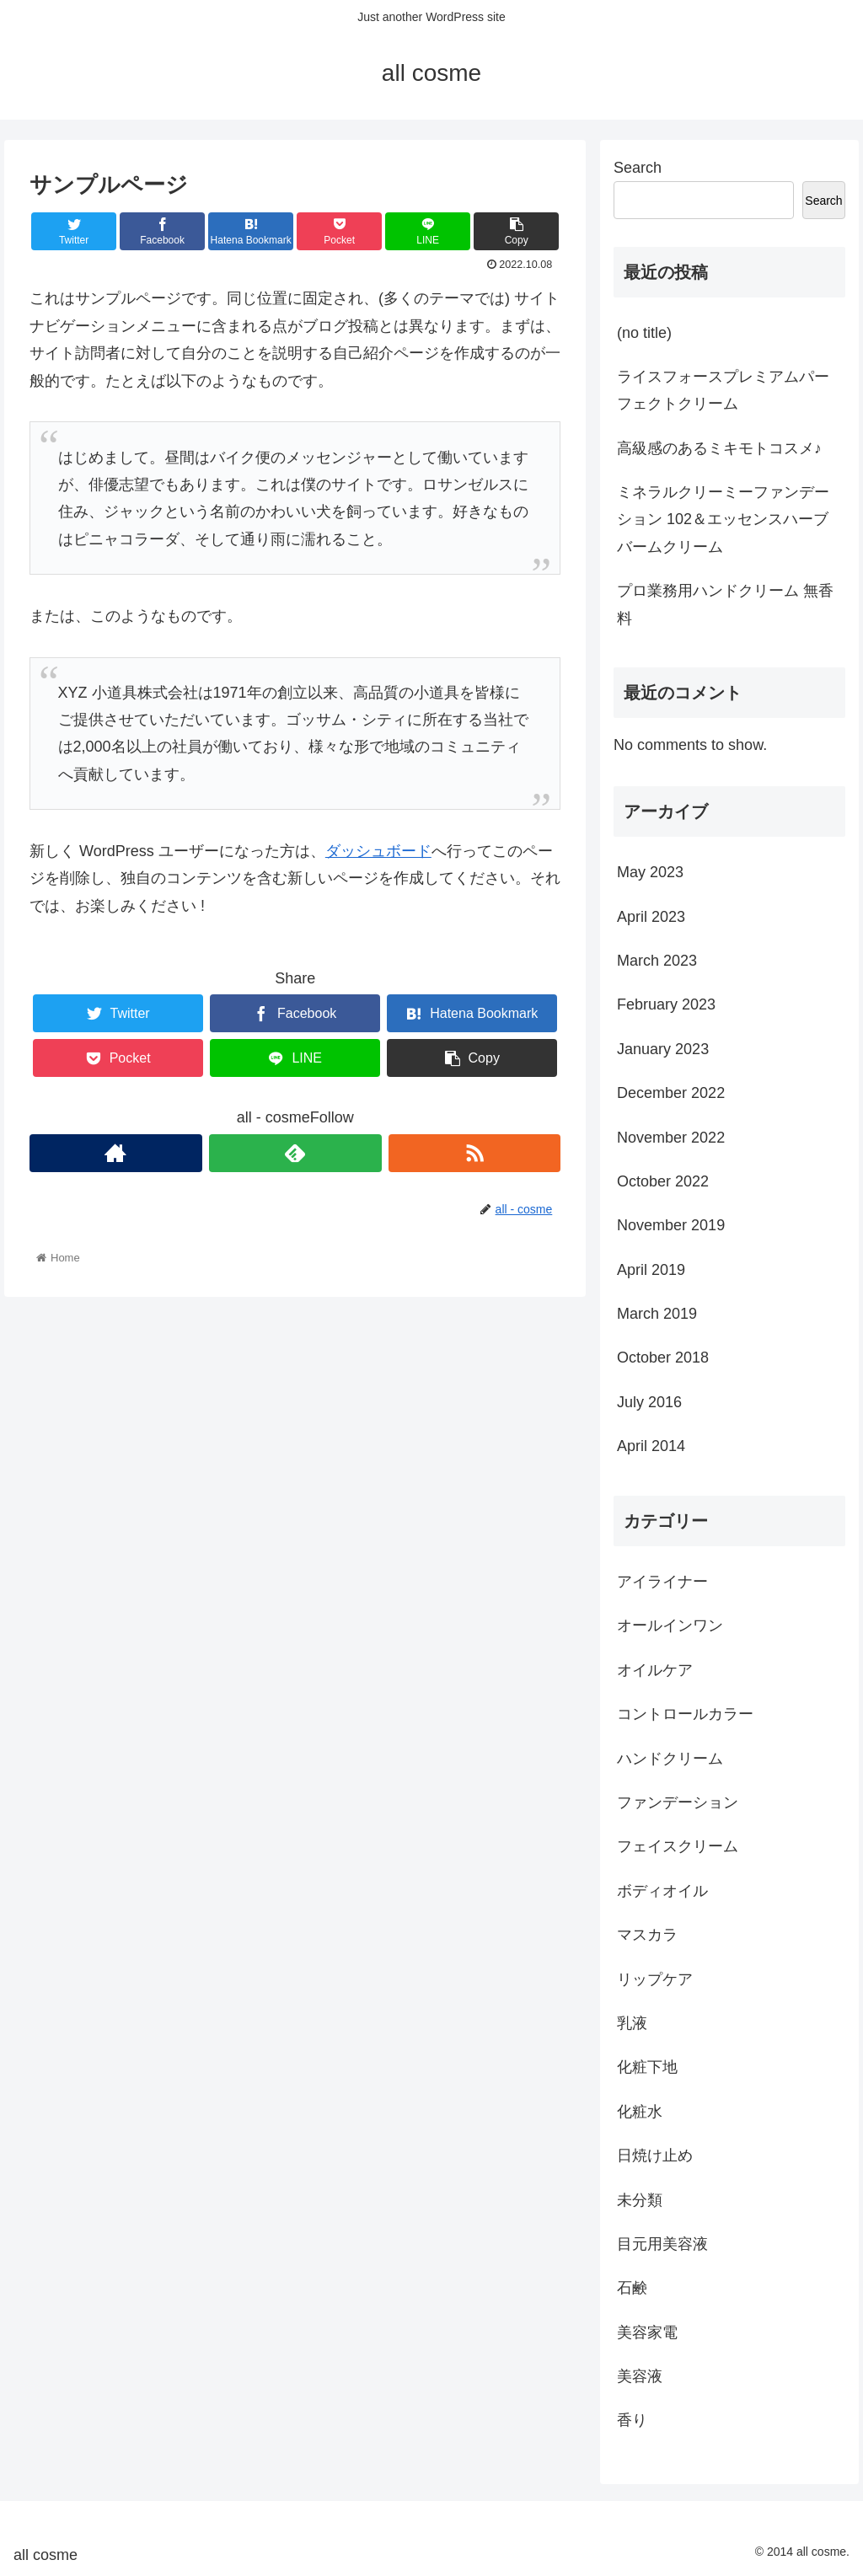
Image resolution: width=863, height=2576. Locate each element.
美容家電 (647, 2332)
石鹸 (632, 2287)
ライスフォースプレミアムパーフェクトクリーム (723, 390)
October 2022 (663, 1181)
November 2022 (671, 1137)
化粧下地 (647, 2067)
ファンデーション (677, 1802)
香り (632, 2420)
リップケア (655, 1979)
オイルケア (655, 1670)
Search (638, 167)
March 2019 (657, 1313)
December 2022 (671, 1092)
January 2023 (663, 1049)
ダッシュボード (378, 851)
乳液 (632, 2023)
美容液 (639, 2376)
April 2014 (651, 1446)
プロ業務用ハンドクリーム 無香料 (725, 604)
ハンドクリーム (670, 1758)
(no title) (644, 332)
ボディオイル (662, 1890)
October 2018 (663, 1357)
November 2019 (671, 1225)
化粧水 (639, 2111)
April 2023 (651, 916)
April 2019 (651, 1269)
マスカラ (647, 1934)
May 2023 (650, 872)
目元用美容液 (662, 2244)
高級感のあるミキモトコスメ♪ (719, 448)
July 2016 (649, 1402)
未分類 (639, 2200)
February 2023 (666, 1004)
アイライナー (662, 1581)
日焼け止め (655, 2155)
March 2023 (657, 960)
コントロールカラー (685, 1714)
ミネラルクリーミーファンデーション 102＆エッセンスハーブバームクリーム (723, 519)
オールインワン (670, 1625)
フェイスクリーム (677, 1846)
